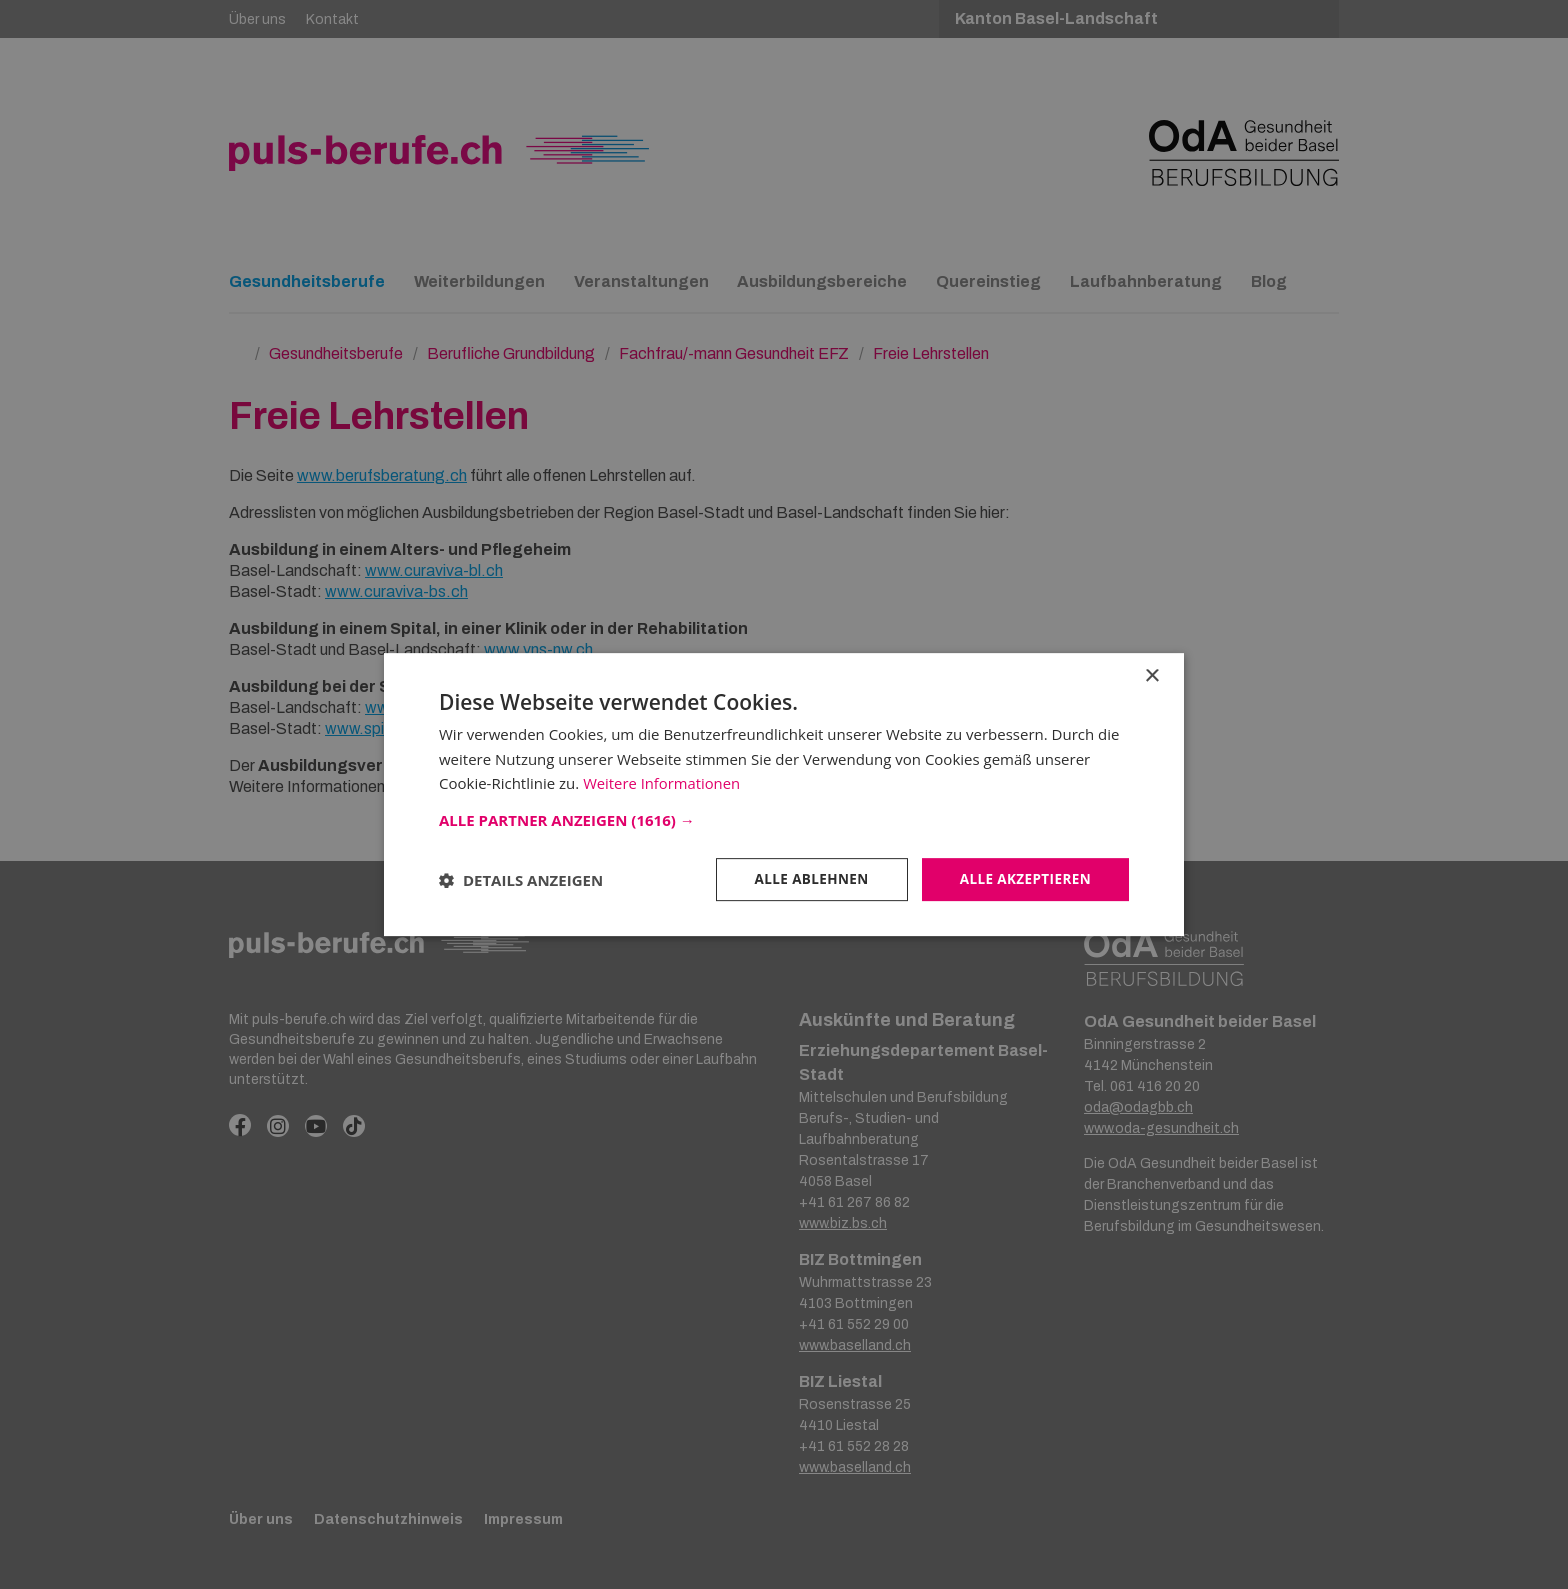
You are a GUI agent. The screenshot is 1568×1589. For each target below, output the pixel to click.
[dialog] (784, 794)
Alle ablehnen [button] (805, 878)
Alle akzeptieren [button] (1023, 878)
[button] (784, 819)
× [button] (1151, 675)
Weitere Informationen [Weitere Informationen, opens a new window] (662, 783)
